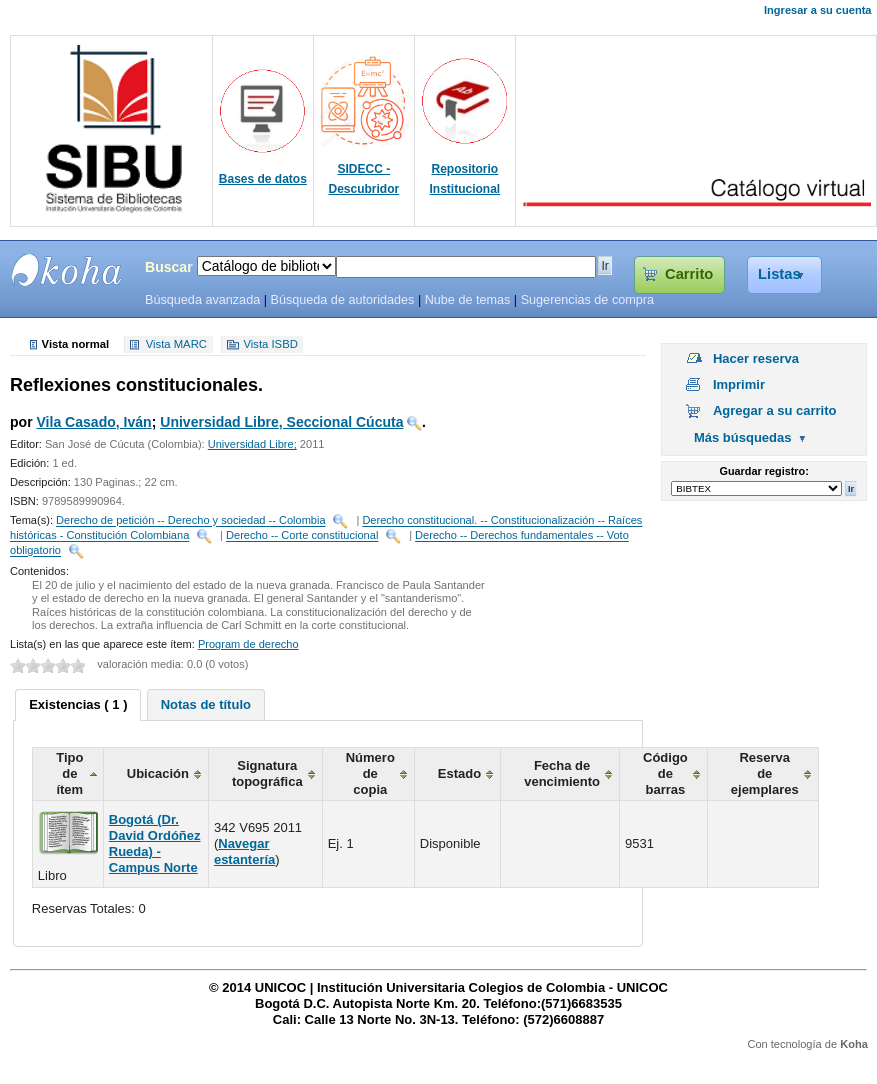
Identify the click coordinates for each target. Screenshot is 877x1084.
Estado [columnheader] (459, 773)
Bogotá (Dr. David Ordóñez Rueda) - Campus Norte (155, 843)
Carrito (689, 274)
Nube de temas (468, 300)
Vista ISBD (270, 345)
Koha (854, 1044)
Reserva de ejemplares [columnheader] (765, 773)
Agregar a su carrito (775, 410)
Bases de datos (263, 179)
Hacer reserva (756, 358)
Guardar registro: (764, 471)
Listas (779, 274)
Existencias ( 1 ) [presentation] (78, 704)
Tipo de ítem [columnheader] (69, 773)
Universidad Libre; (252, 444)
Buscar (169, 267)
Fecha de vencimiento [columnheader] (562, 773)
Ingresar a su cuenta (817, 10)
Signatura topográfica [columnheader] (267, 773)
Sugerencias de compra (587, 300)
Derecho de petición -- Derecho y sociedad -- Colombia (191, 521)
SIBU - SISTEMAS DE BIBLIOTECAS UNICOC (67, 270)
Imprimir (739, 384)
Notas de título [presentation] (206, 704)
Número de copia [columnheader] (370, 773)
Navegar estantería (244, 851)
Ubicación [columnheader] (158, 773)
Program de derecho (248, 644)
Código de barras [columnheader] (665, 773)
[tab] (78, 705)
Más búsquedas (743, 437)
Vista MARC (176, 345)
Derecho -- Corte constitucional (302, 536)
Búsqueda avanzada (202, 300)
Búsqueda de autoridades (342, 300)
